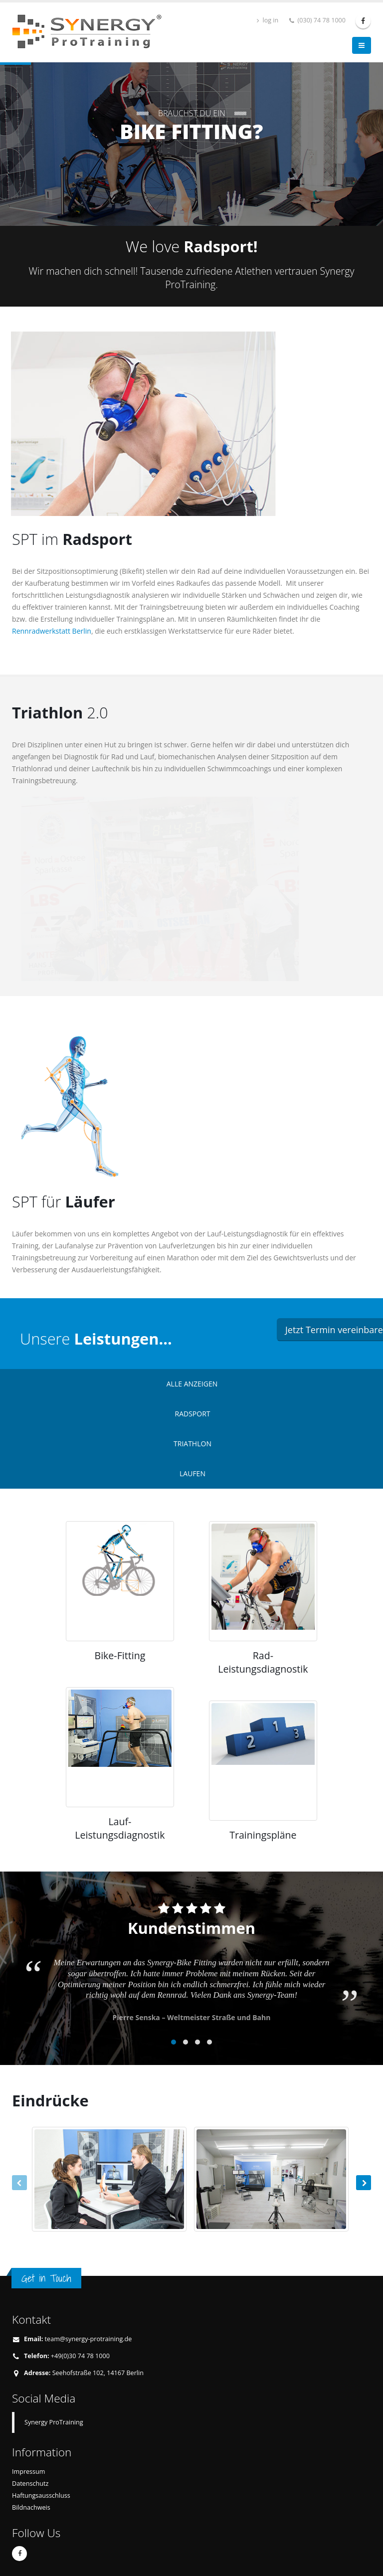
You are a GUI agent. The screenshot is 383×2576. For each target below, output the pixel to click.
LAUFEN (192, 1473)
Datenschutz (30, 2483)
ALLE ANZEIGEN (192, 1383)
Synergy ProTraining (53, 2422)
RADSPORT (192, 1413)
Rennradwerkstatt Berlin (51, 631)
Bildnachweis (31, 2507)
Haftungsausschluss (41, 2495)
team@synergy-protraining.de (88, 2339)
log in (267, 20)
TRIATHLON (192, 1443)
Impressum (28, 2471)
